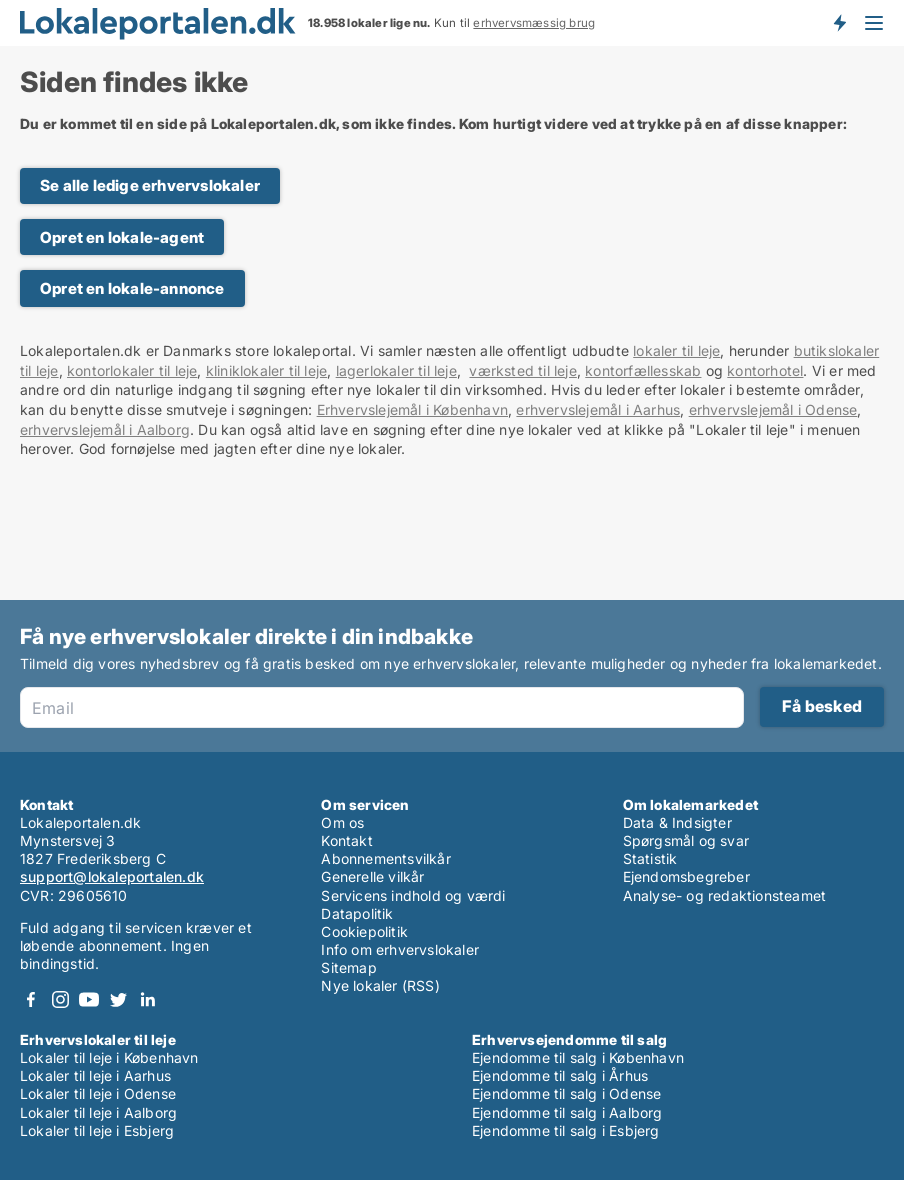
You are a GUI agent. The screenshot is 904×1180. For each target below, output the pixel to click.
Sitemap (348, 967)
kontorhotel (765, 370)
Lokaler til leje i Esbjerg (97, 1130)
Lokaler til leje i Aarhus (95, 1075)
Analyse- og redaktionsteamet (725, 895)
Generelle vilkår (372, 876)
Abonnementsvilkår (385, 858)
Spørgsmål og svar (686, 840)
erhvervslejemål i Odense (773, 409)
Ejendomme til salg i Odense (566, 1093)
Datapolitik (357, 913)
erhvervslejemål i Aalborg (105, 429)
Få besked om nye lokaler (839, 23)
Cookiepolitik (364, 931)
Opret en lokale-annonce (132, 288)
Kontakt (346, 840)
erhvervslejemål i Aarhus (598, 409)
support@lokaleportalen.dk (112, 876)
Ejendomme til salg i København (578, 1057)
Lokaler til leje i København (109, 1057)
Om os (342, 822)
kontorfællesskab (643, 370)
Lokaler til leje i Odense (98, 1093)
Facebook (31, 999)
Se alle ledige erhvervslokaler (150, 185)
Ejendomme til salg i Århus (560, 1075)
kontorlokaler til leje (132, 370)
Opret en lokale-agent (122, 237)
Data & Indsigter (677, 822)
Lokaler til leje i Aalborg (98, 1112)
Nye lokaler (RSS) (380, 985)
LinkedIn (147, 999)
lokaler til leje (676, 350)
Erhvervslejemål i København (412, 409)
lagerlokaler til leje (396, 370)
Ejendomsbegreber (686, 876)
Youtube (89, 999)
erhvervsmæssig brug (534, 23)
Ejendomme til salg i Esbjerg (566, 1130)
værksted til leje (522, 370)
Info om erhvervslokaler (400, 949)
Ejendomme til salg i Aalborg (567, 1112)
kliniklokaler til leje (266, 370)
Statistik (650, 858)
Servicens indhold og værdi (413, 895)
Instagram (60, 999)
